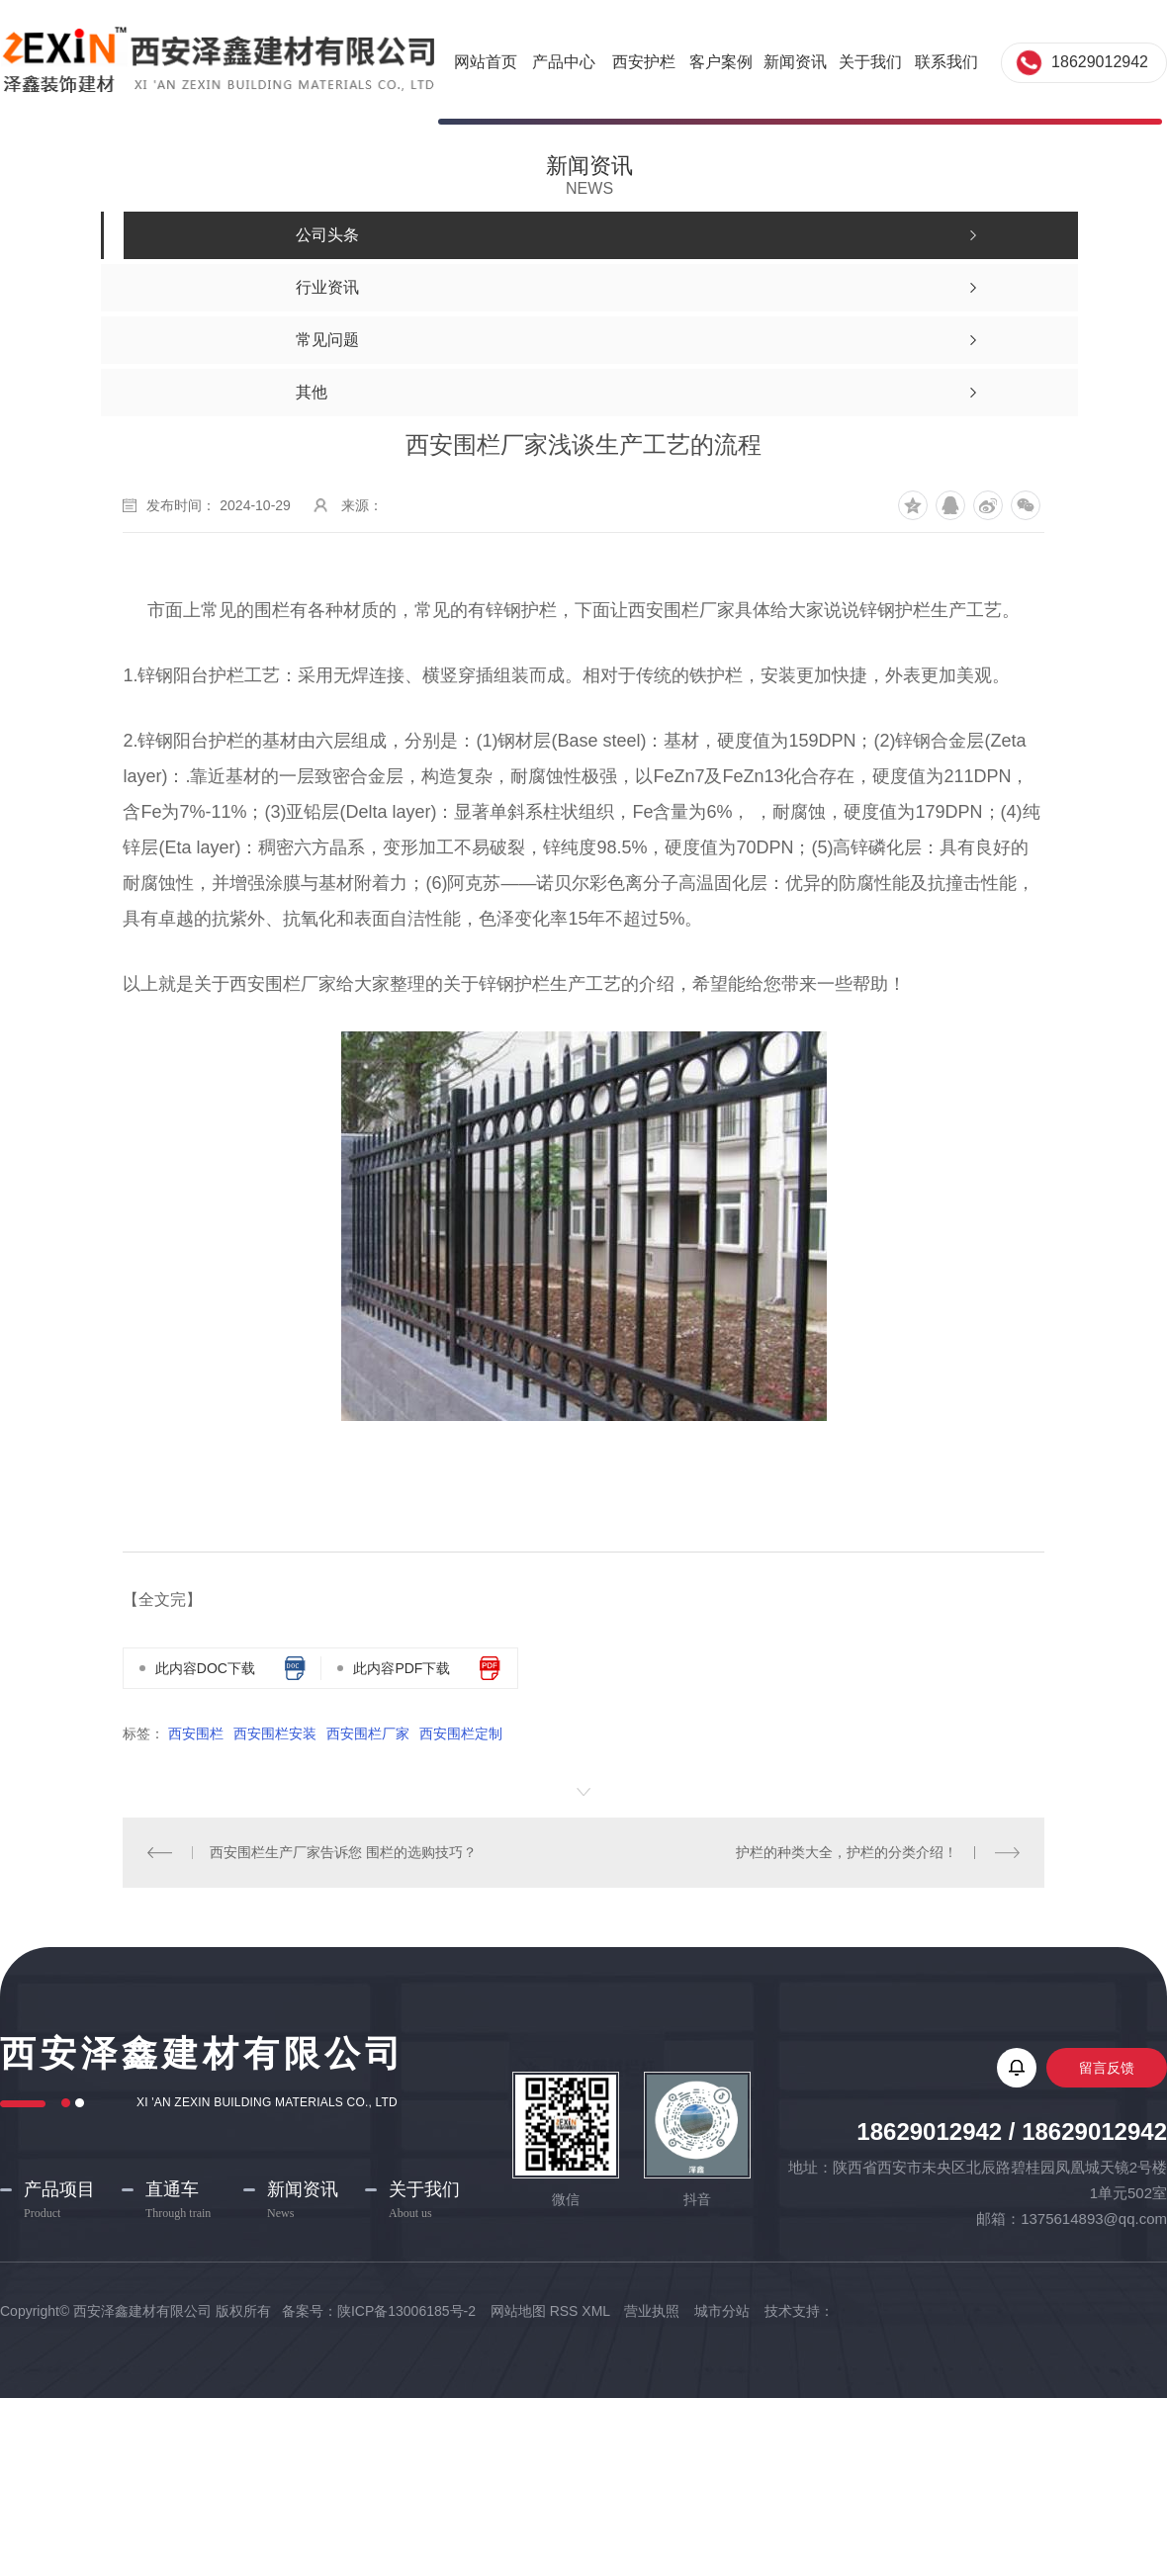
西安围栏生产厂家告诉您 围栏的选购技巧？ (343, 1852)
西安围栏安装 (274, 1733)
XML (595, 2311)
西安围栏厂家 (367, 1733)
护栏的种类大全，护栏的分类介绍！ (846, 1852)
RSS (564, 2311)
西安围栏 (196, 1733)
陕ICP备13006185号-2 (408, 2311)
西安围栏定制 (460, 1733)
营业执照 (651, 2311)
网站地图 (518, 2311)
